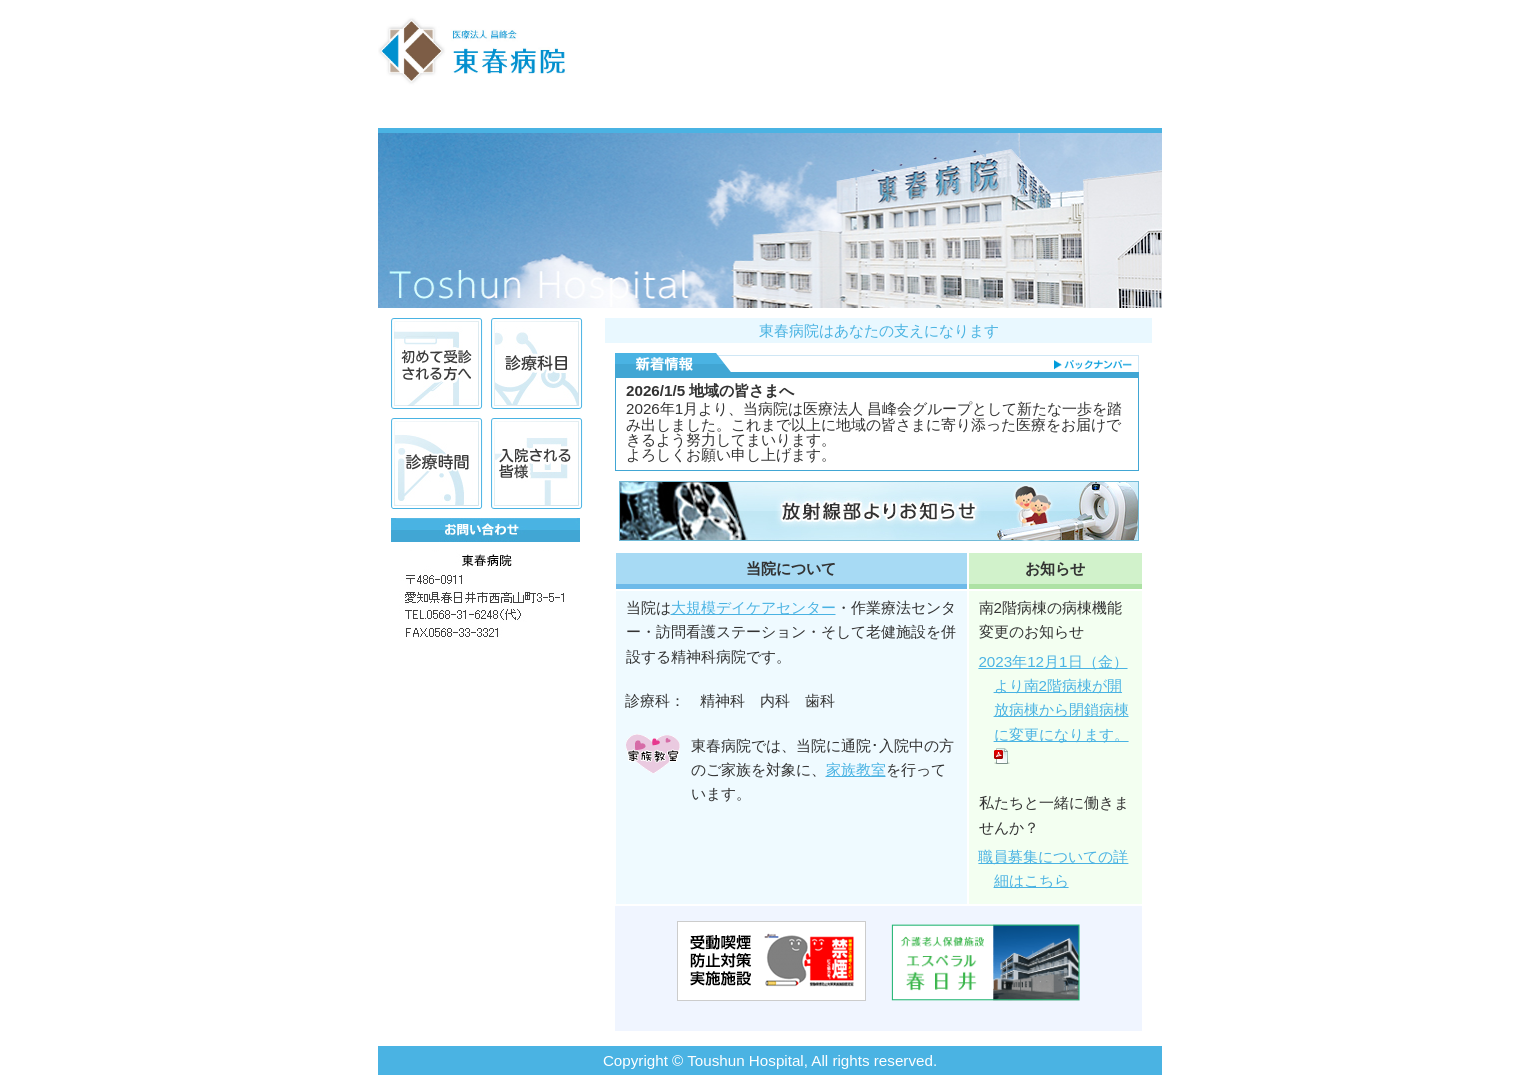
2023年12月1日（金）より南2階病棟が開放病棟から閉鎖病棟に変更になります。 (1056, 710)
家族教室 (856, 769)
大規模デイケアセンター (753, 607)
